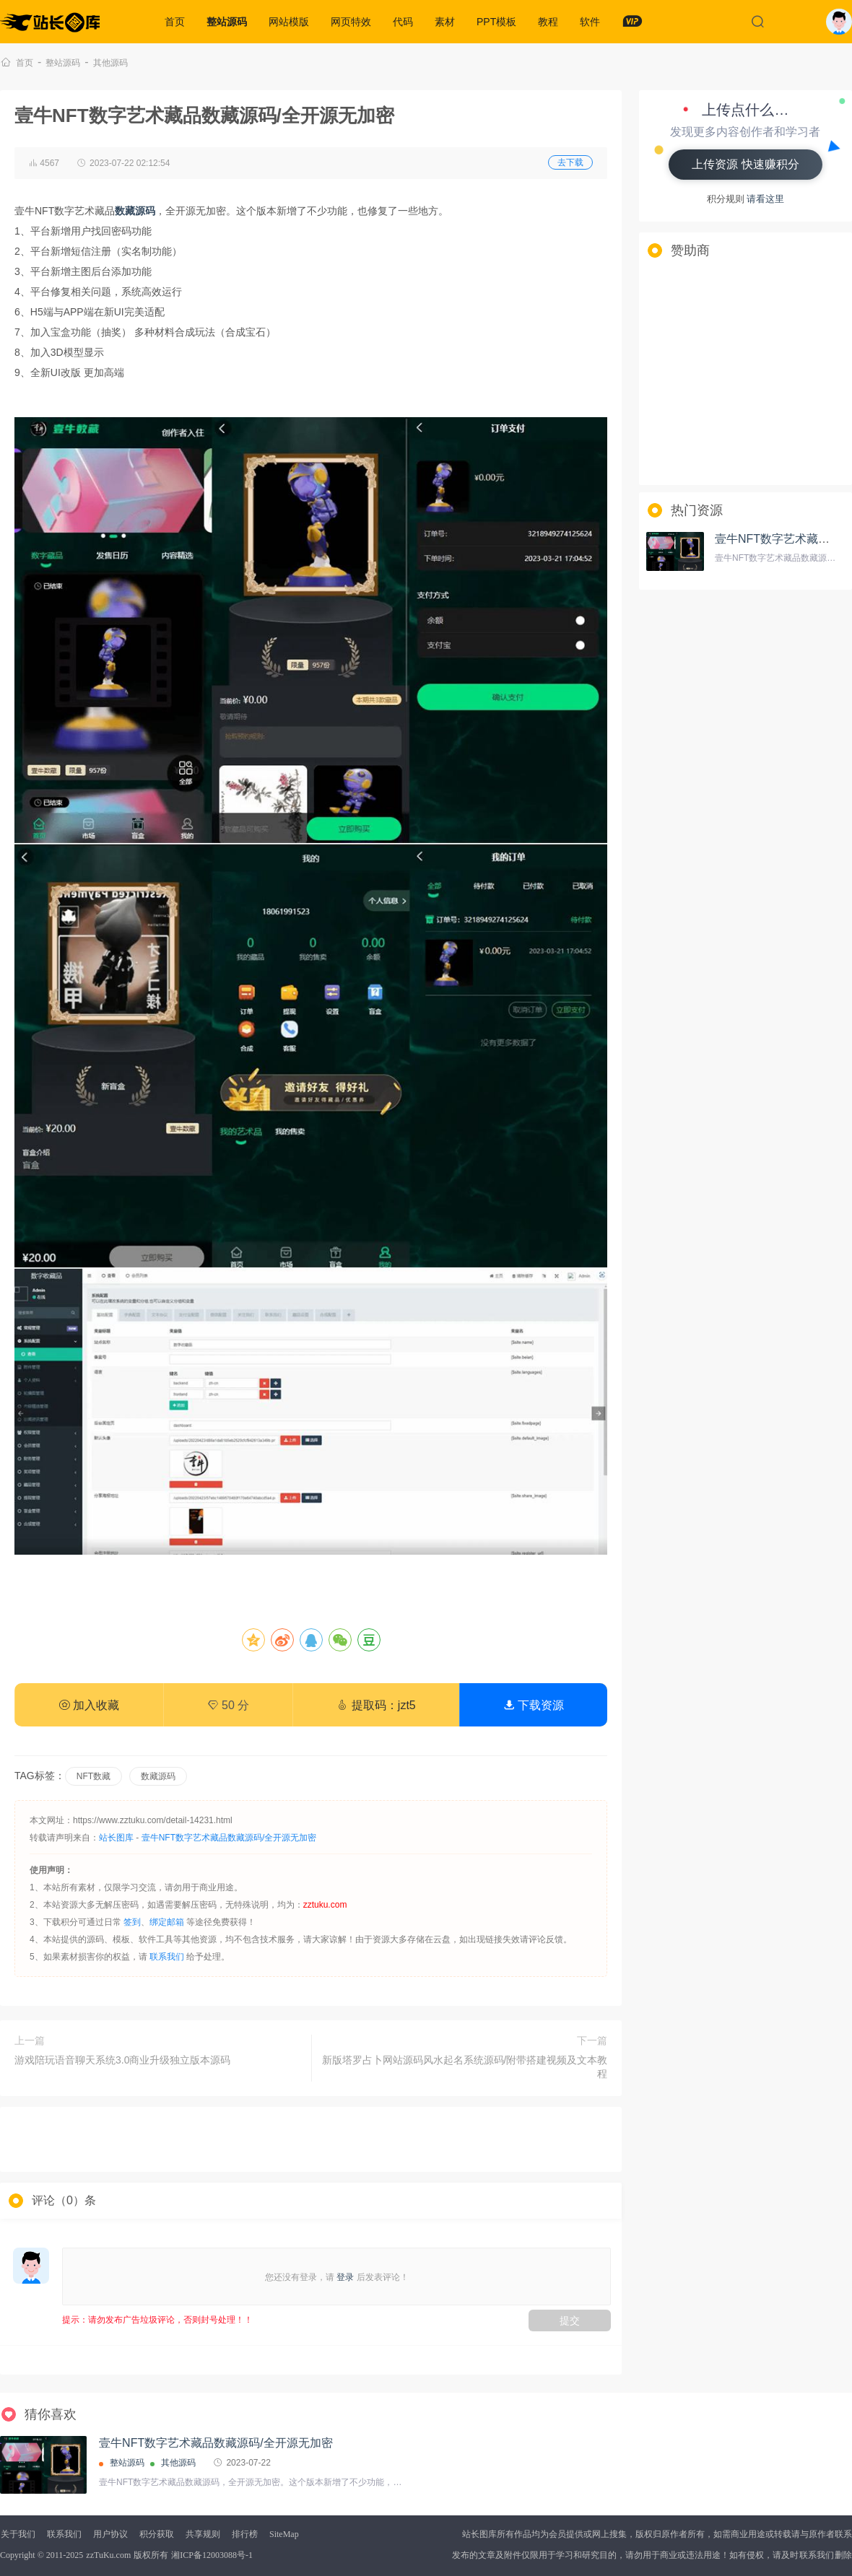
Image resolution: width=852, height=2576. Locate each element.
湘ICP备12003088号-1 (212, 2555)
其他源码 (110, 63)
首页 (175, 21)
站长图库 (116, 1838)
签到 (132, 1922)
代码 (403, 21)
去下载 (570, 162)
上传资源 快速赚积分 (745, 164)
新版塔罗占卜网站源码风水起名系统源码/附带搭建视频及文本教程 (465, 2067)
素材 (445, 21)
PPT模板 (496, 21)
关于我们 (18, 2534)
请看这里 (765, 198)
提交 (570, 2320)
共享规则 (203, 2534)
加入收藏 (88, 1705)
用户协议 (110, 2534)
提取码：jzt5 (375, 1705)
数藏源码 (158, 1776)
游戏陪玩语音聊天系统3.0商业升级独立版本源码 (122, 2060)
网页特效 (351, 21)
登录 (345, 2277)
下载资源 (533, 1705)
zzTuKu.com (108, 2555)
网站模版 (289, 21)
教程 (548, 21)
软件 (590, 21)
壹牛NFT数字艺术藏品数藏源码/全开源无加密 (229, 1838)
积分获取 (156, 2534)
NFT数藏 (93, 1776)
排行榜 (245, 2534)
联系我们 (166, 1957)
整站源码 (227, 21)
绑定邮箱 (166, 1922)
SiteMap (284, 2534)
